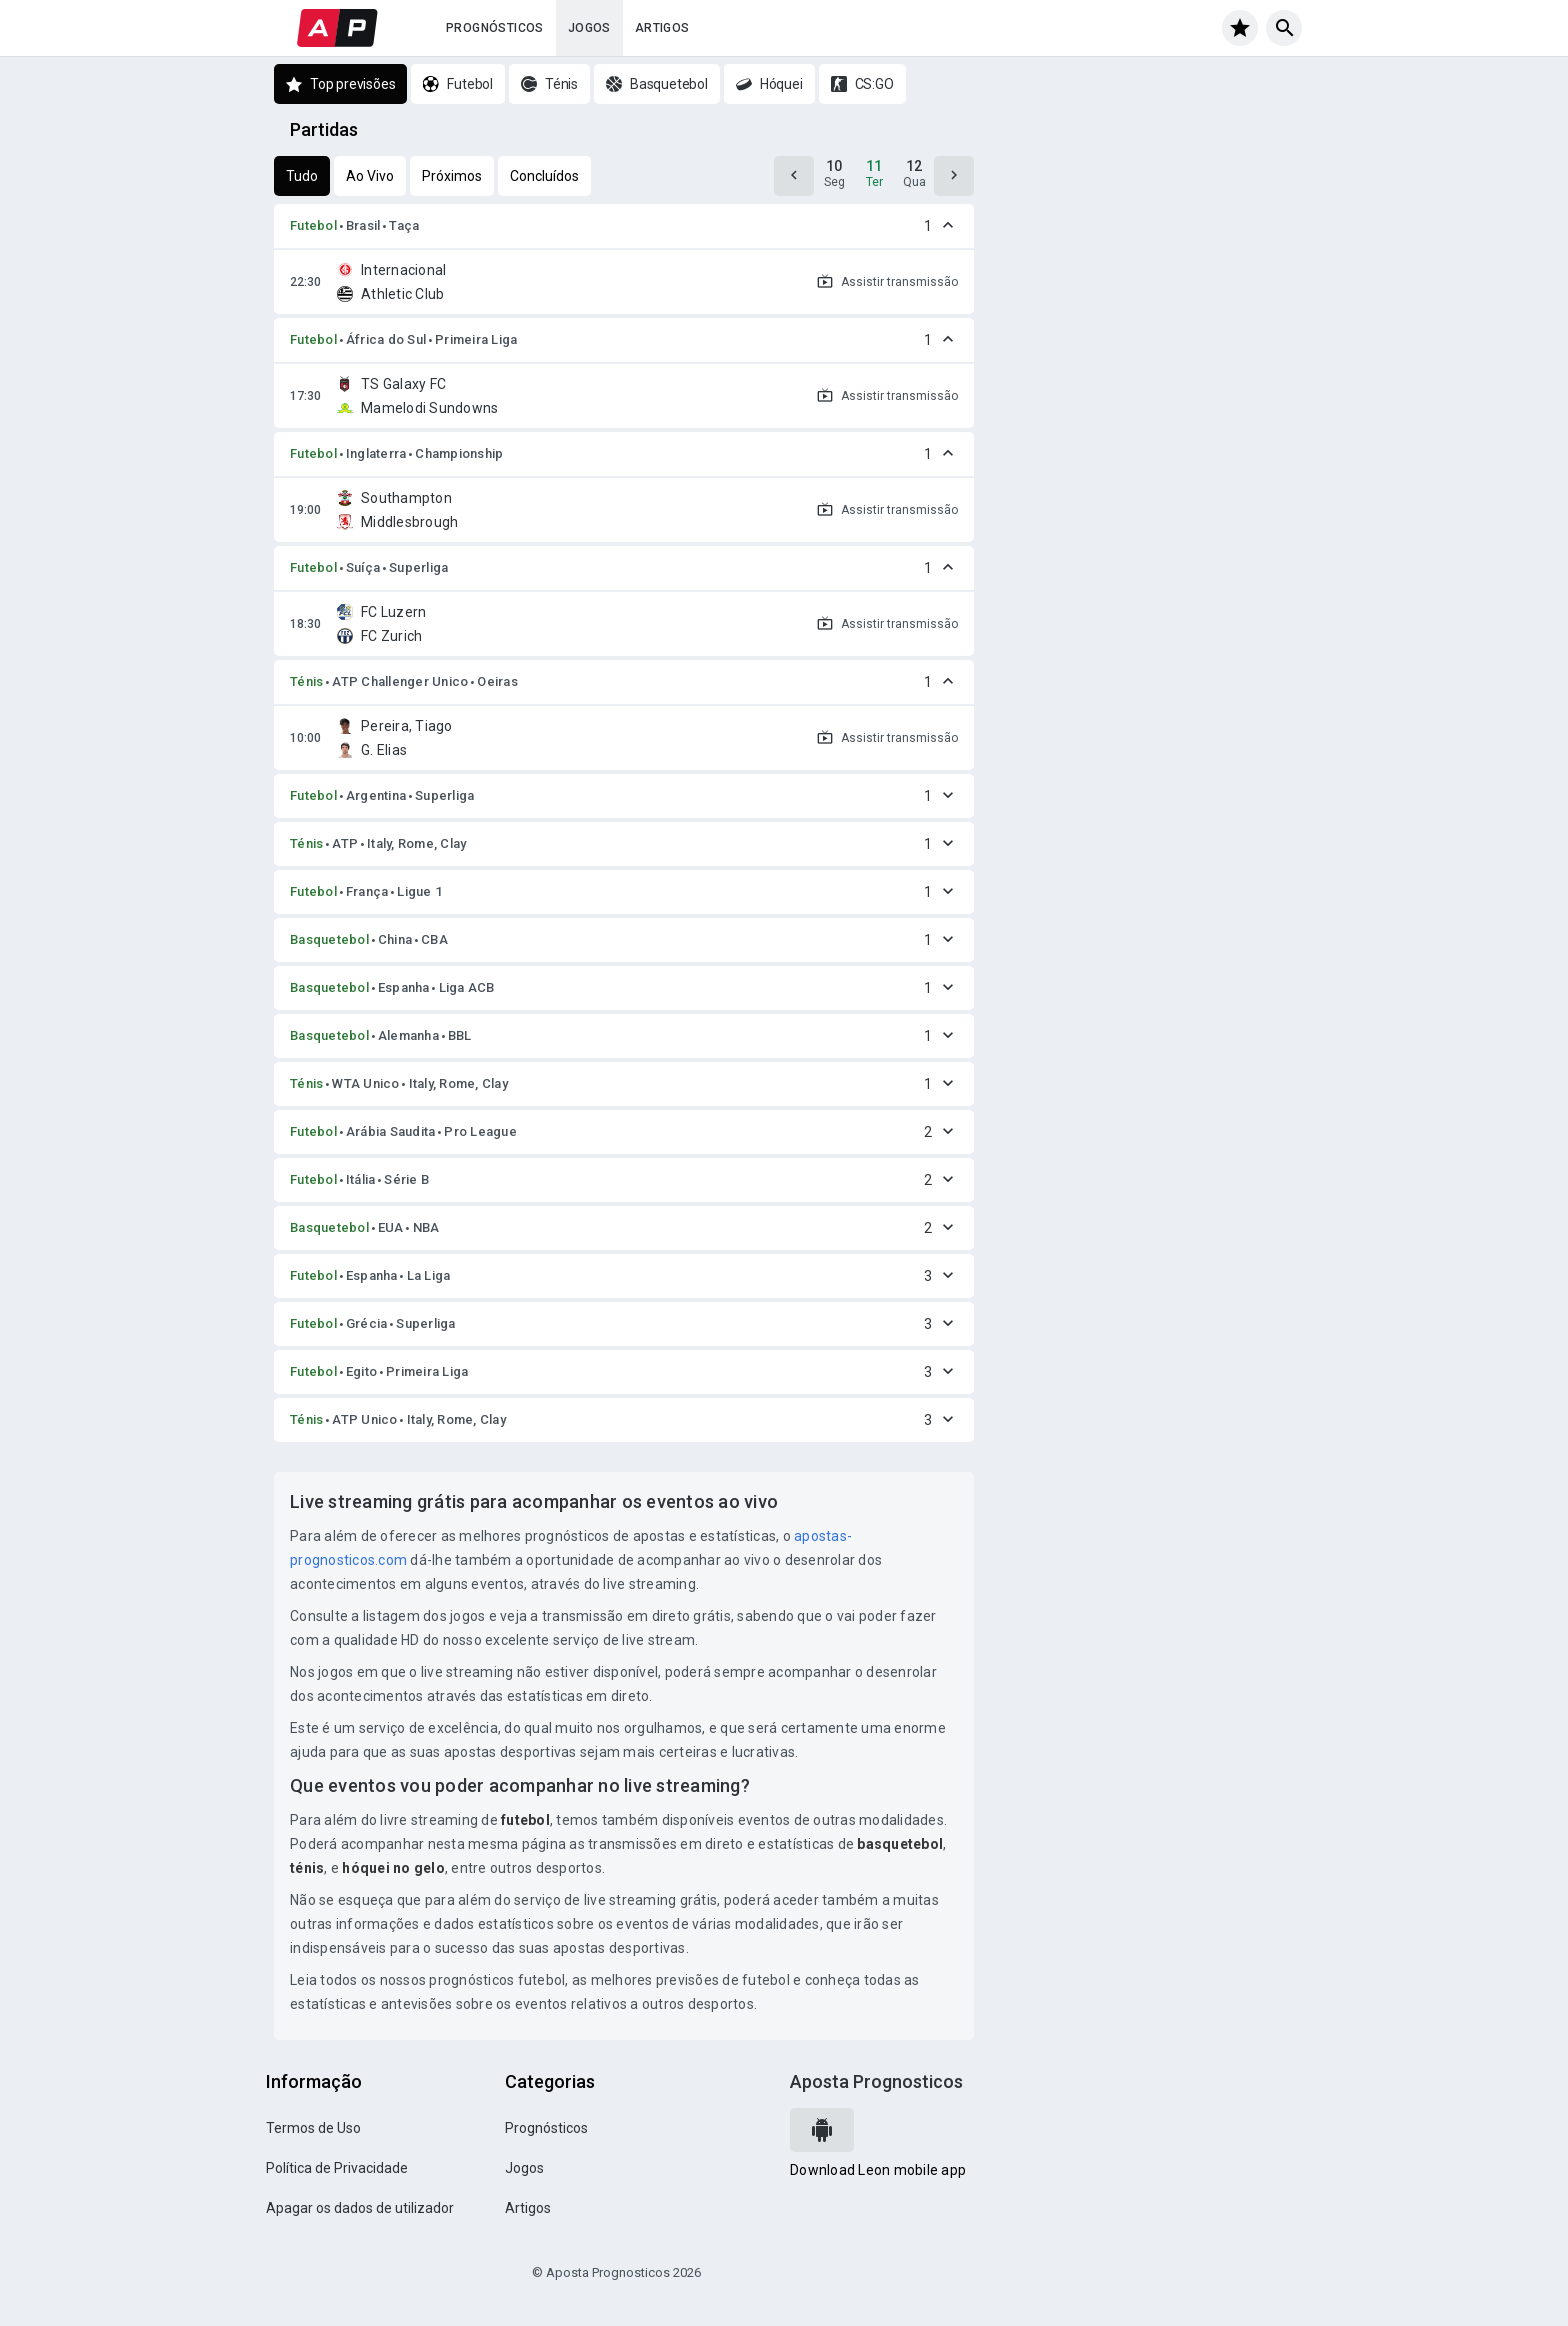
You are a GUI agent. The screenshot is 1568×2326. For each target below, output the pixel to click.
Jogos (589, 28)
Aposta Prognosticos (876, 2081)
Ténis (306, 681)
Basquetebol (329, 939)
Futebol (313, 225)
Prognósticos (495, 28)
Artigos (662, 28)
